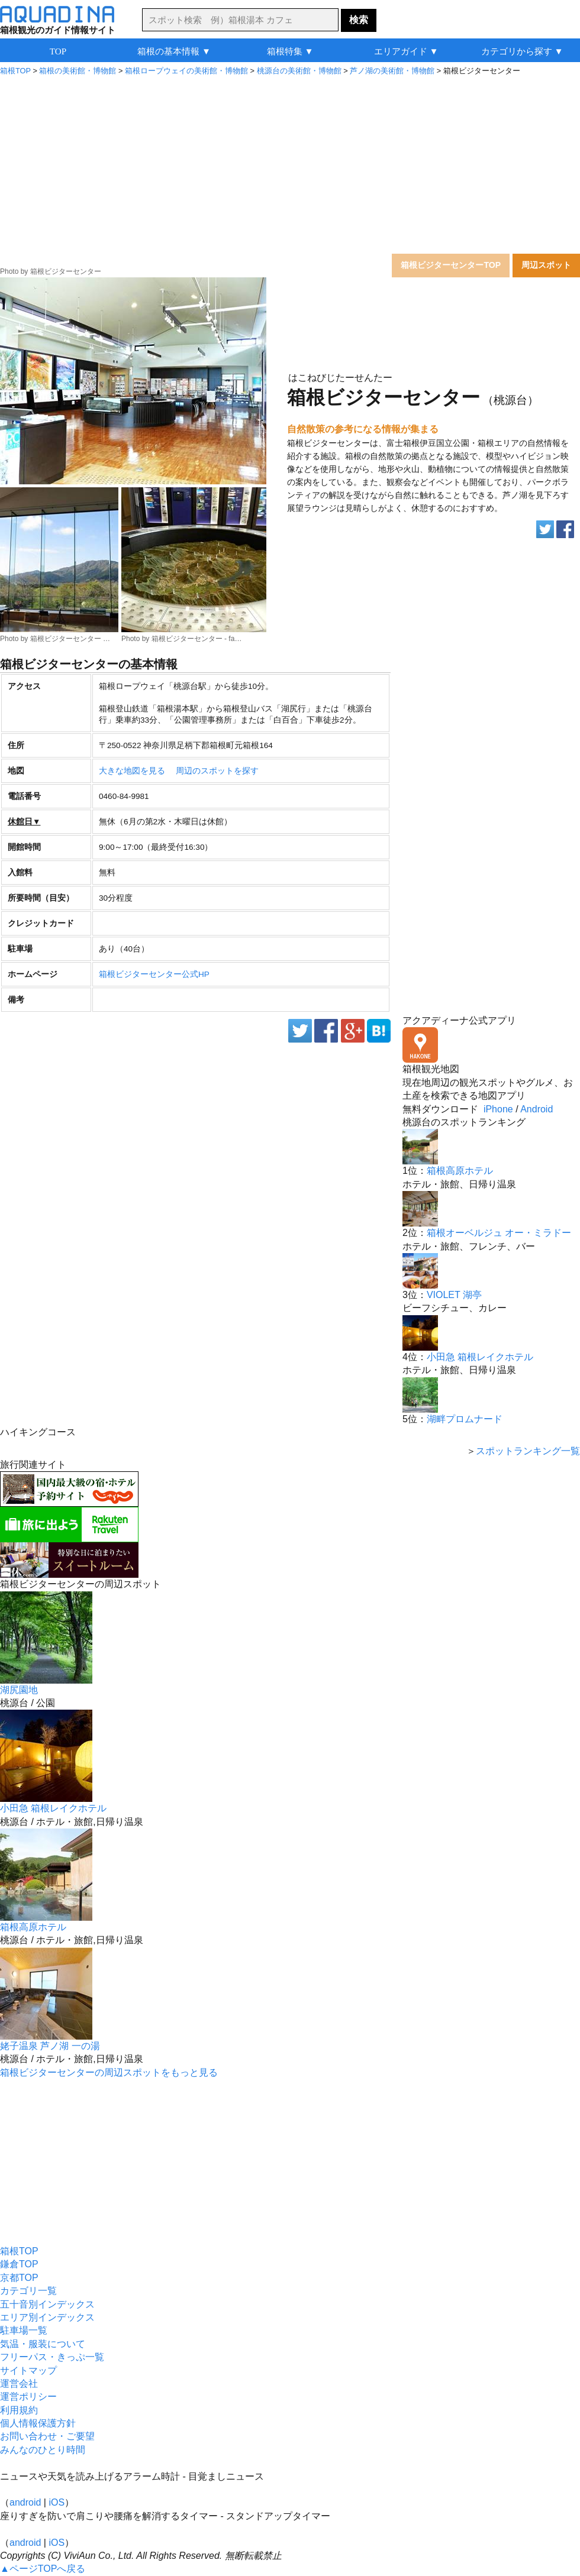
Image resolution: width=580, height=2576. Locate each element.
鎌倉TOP (19, 2264)
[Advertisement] (290, 162)
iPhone (498, 1109)
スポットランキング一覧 (528, 1451)
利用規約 (19, 2410)
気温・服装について (42, 2344)
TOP (58, 51)
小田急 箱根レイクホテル (480, 1357)
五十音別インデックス (47, 2304)
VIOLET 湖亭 (454, 1295)
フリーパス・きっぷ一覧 (52, 2357)
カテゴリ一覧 (28, 2291)
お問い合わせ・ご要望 (47, 2436)
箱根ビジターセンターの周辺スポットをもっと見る (109, 2072)
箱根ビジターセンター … (70, 639)
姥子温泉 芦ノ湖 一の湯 (50, 2046)
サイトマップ (28, 2370)
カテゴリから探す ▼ (522, 51)
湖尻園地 (19, 1690)
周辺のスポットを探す (217, 770)
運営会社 (19, 2383)
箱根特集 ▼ (290, 51)
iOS (57, 2502)
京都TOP (19, 2278)
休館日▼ (24, 821)
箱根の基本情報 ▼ (174, 51)
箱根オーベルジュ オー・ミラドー (499, 1233)
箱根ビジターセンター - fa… (197, 639)
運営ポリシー (28, 2396)
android (25, 2502)
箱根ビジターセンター (65, 271)
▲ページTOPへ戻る (42, 2569)
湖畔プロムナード (464, 1419)
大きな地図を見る (132, 770)
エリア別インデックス (47, 2317)
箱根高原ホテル (460, 1171)
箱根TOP (19, 2251)
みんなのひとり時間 (42, 2450)
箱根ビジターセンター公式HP (154, 974)
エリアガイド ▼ (406, 51)
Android (536, 1109)
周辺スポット (546, 265)
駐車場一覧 (23, 2330)
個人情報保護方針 (38, 2423)
